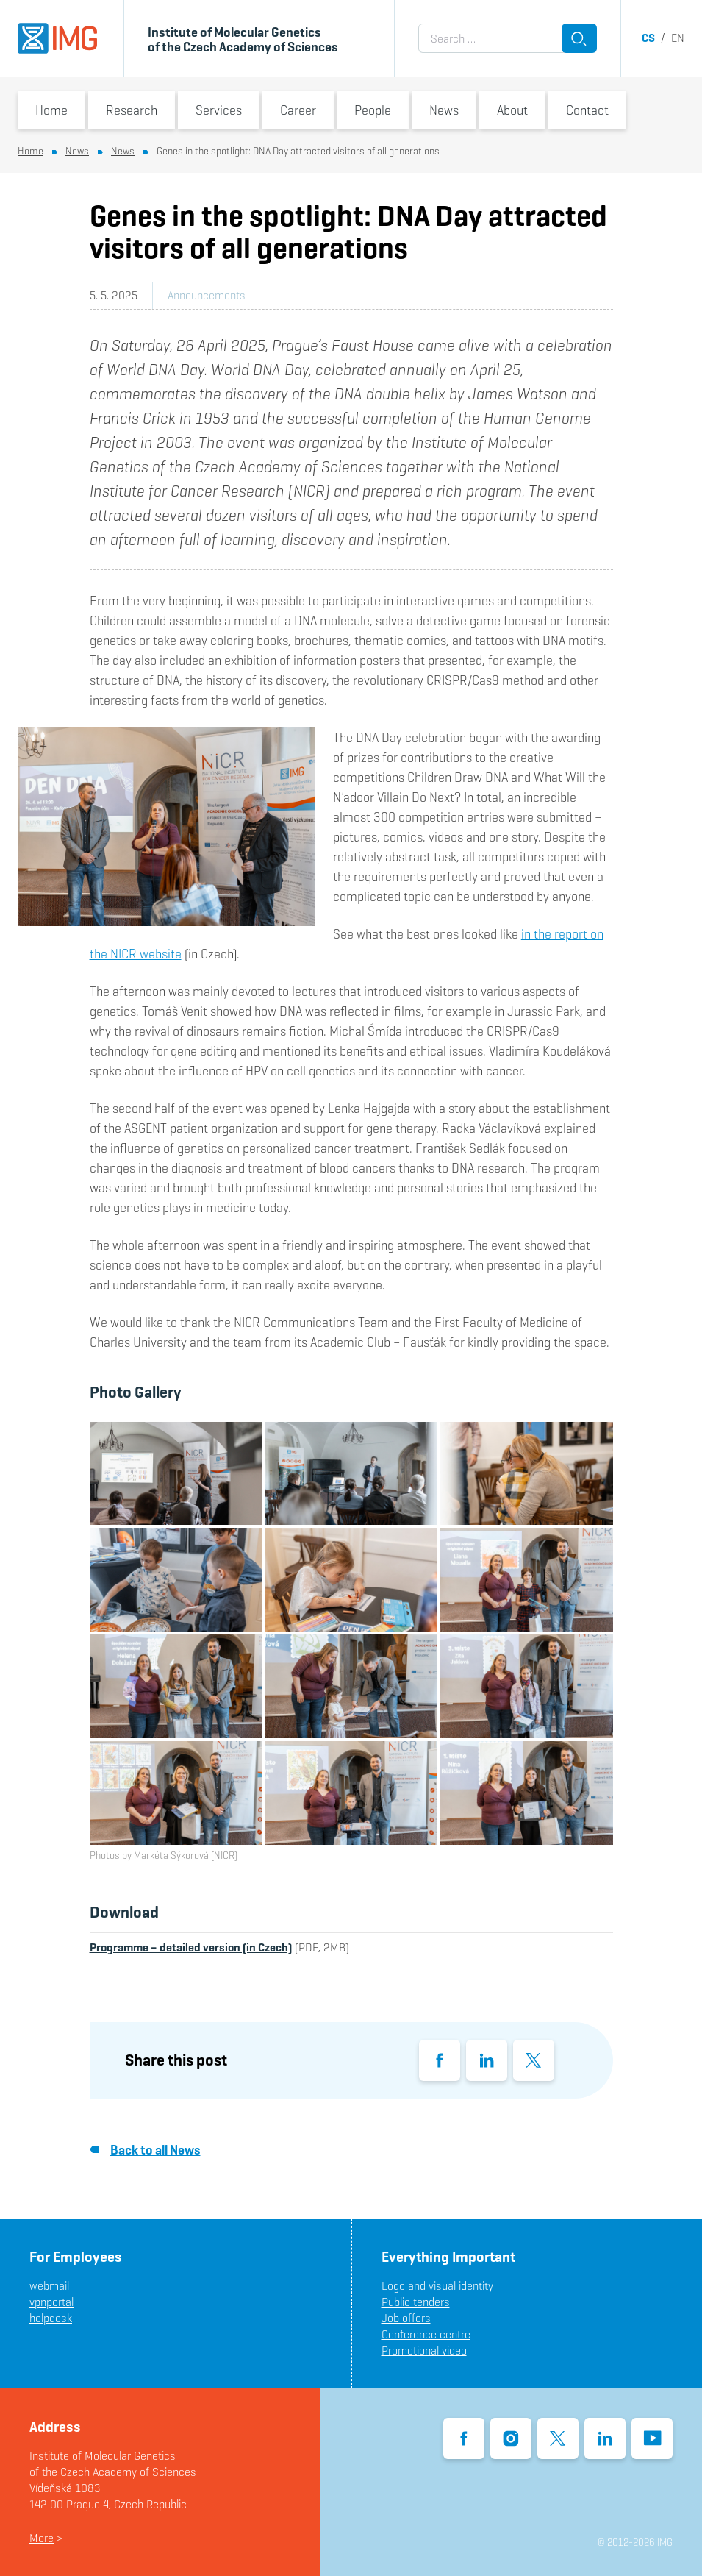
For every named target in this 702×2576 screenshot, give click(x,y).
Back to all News (145, 2149)
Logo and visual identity (437, 2286)
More (41, 2538)
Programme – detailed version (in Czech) (191, 1947)
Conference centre (426, 2334)
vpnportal (51, 2302)
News (444, 110)
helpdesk (50, 2318)
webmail (49, 2286)
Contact (587, 110)
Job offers (406, 2318)
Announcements (207, 295)
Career (298, 110)
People (372, 110)
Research (131, 110)
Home (51, 110)
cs (648, 38)
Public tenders (416, 2302)
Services (219, 110)
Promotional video (424, 2350)
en (677, 38)
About (512, 110)
